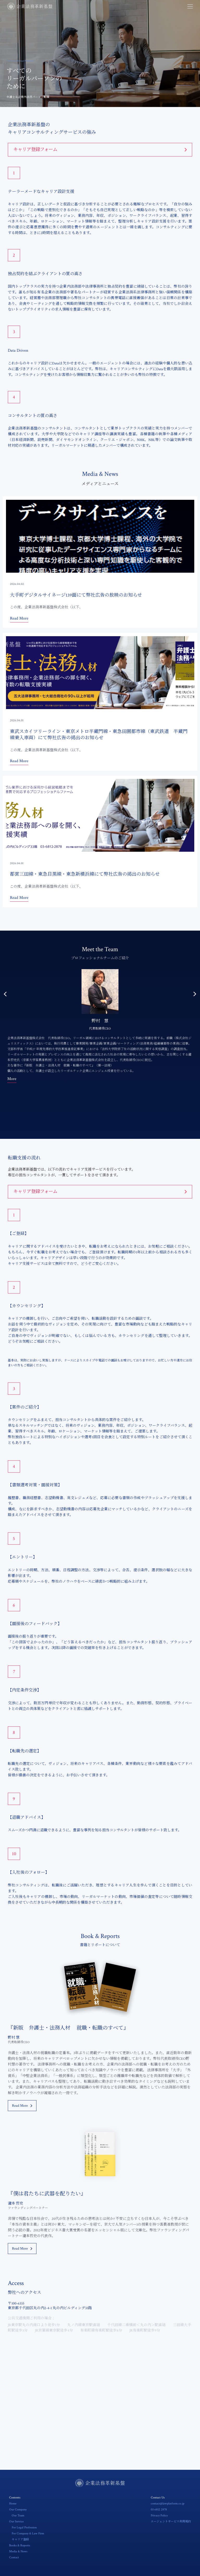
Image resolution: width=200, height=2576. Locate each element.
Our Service (16, 2521)
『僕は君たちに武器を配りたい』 (47, 2193)
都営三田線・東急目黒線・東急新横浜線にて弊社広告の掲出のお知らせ (85, 874)
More (11, 1079)
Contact (14, 2557)
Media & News (18, 2551)
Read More (19, 618)
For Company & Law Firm (28, 2533)
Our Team (18, 2515)
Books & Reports (19, 2545)
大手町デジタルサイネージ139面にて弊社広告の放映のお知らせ (76, 595)
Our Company (18, 2509)
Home (12, 2503)
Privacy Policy (159, 2515)
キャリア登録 (20, 2539)
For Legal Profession (24, 2527)
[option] (100, 1025)
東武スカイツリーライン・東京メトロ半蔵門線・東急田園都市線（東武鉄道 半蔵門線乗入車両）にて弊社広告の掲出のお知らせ (99, 735)
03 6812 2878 (159, 2509)
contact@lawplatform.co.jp (167, 2503)
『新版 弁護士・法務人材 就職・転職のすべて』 (68, 2028)
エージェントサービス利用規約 (171, 2521)
